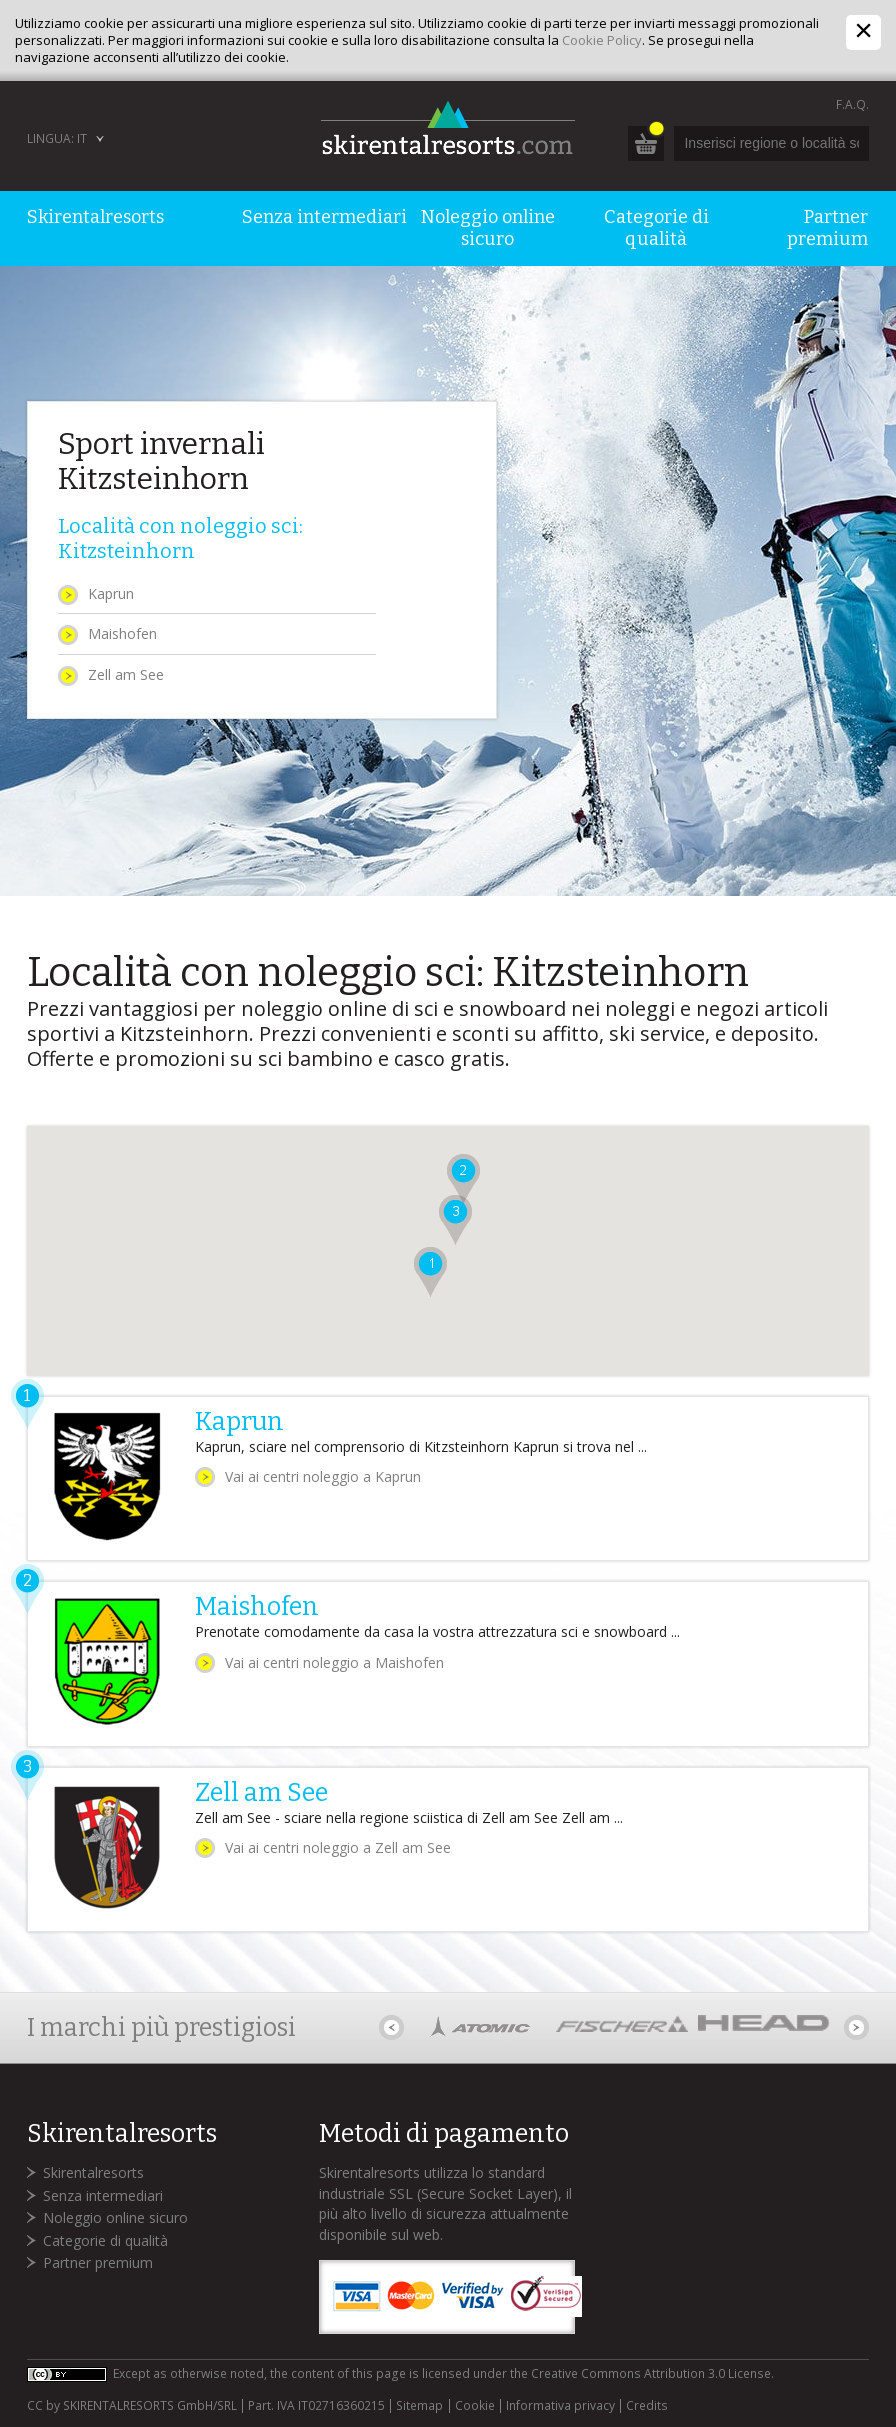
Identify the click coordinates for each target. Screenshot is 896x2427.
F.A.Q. (852, 104)
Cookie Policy (602, 40)
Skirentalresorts (93, 2172)
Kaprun (111, 593)
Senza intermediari (103, 2195)
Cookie (475, 2406)
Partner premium (98, 2262)
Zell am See (126, 674)
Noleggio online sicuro (115, 2217)
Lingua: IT (57, 138)
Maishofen (122, 633)
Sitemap (419, 2406)
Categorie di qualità (105, 2240)
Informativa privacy (560, 2406)
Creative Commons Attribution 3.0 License (651, 2373)
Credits (647, 2406)
